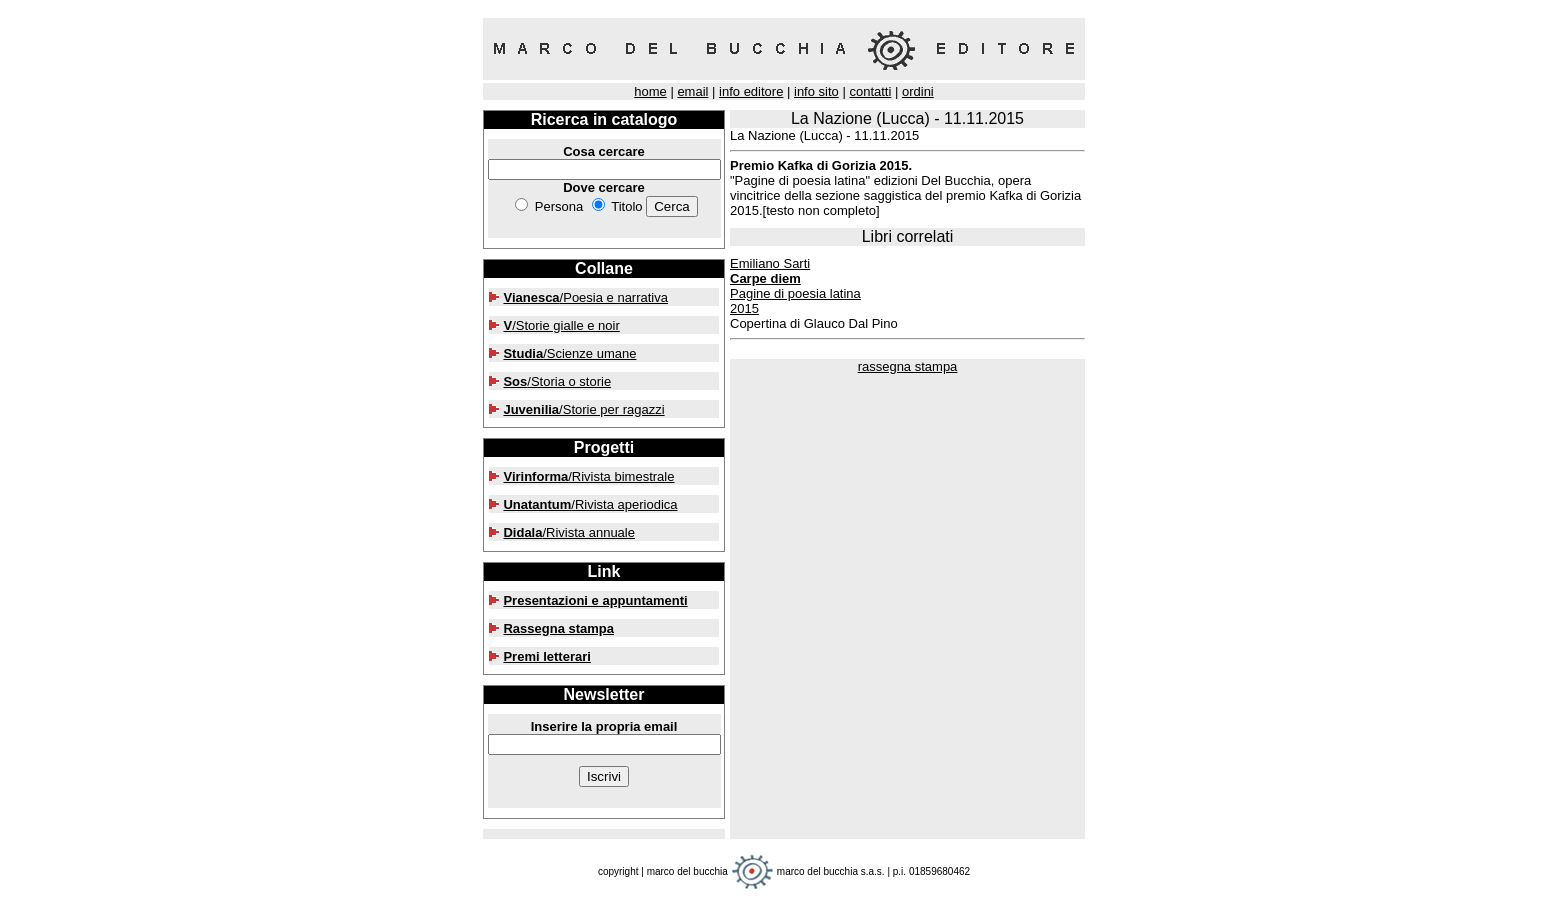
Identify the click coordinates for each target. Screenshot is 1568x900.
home (650, 91)
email (692, 91)
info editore (751, 91)
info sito (816, 91)
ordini (918, 91)
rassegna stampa (908, 366)
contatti (870, 91)
